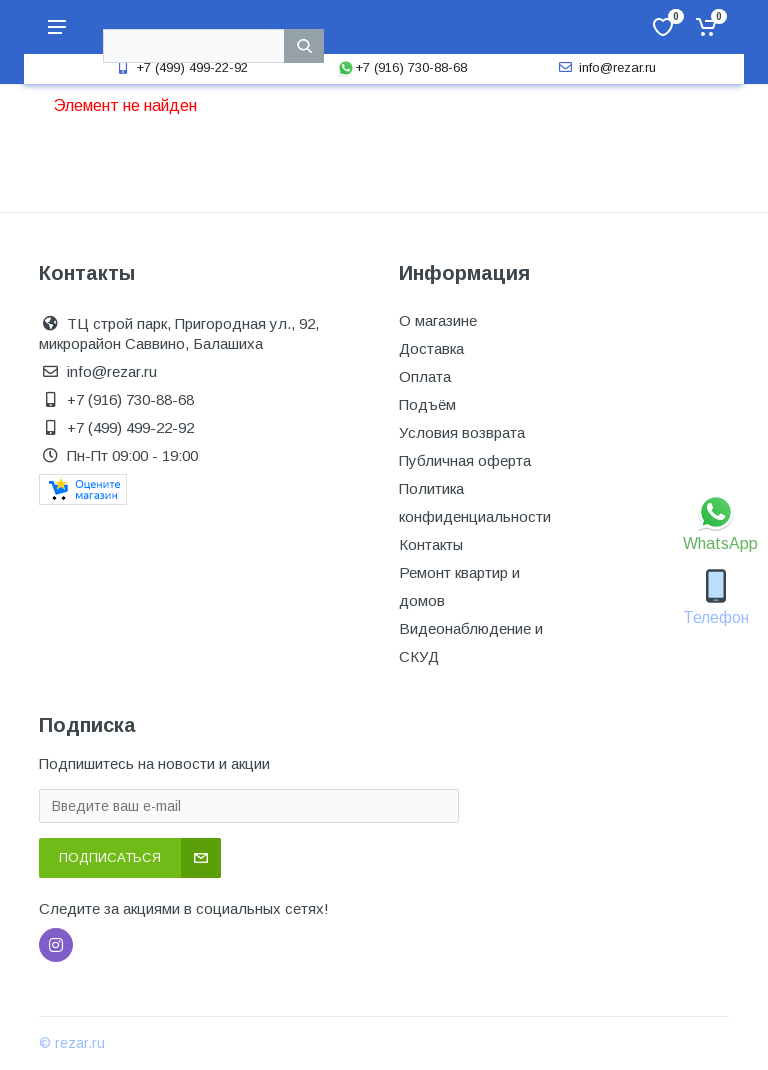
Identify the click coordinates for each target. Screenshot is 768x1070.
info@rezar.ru (605, 67)
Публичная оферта (465, 460)
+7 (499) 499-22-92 (180, 67)
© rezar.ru (72, 1043)
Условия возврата (462, 432)
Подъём (427, 404)
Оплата (425, 376)
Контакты (431, 544)
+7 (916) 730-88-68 (402, 67)
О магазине (438, 320)
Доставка (431, 348)
